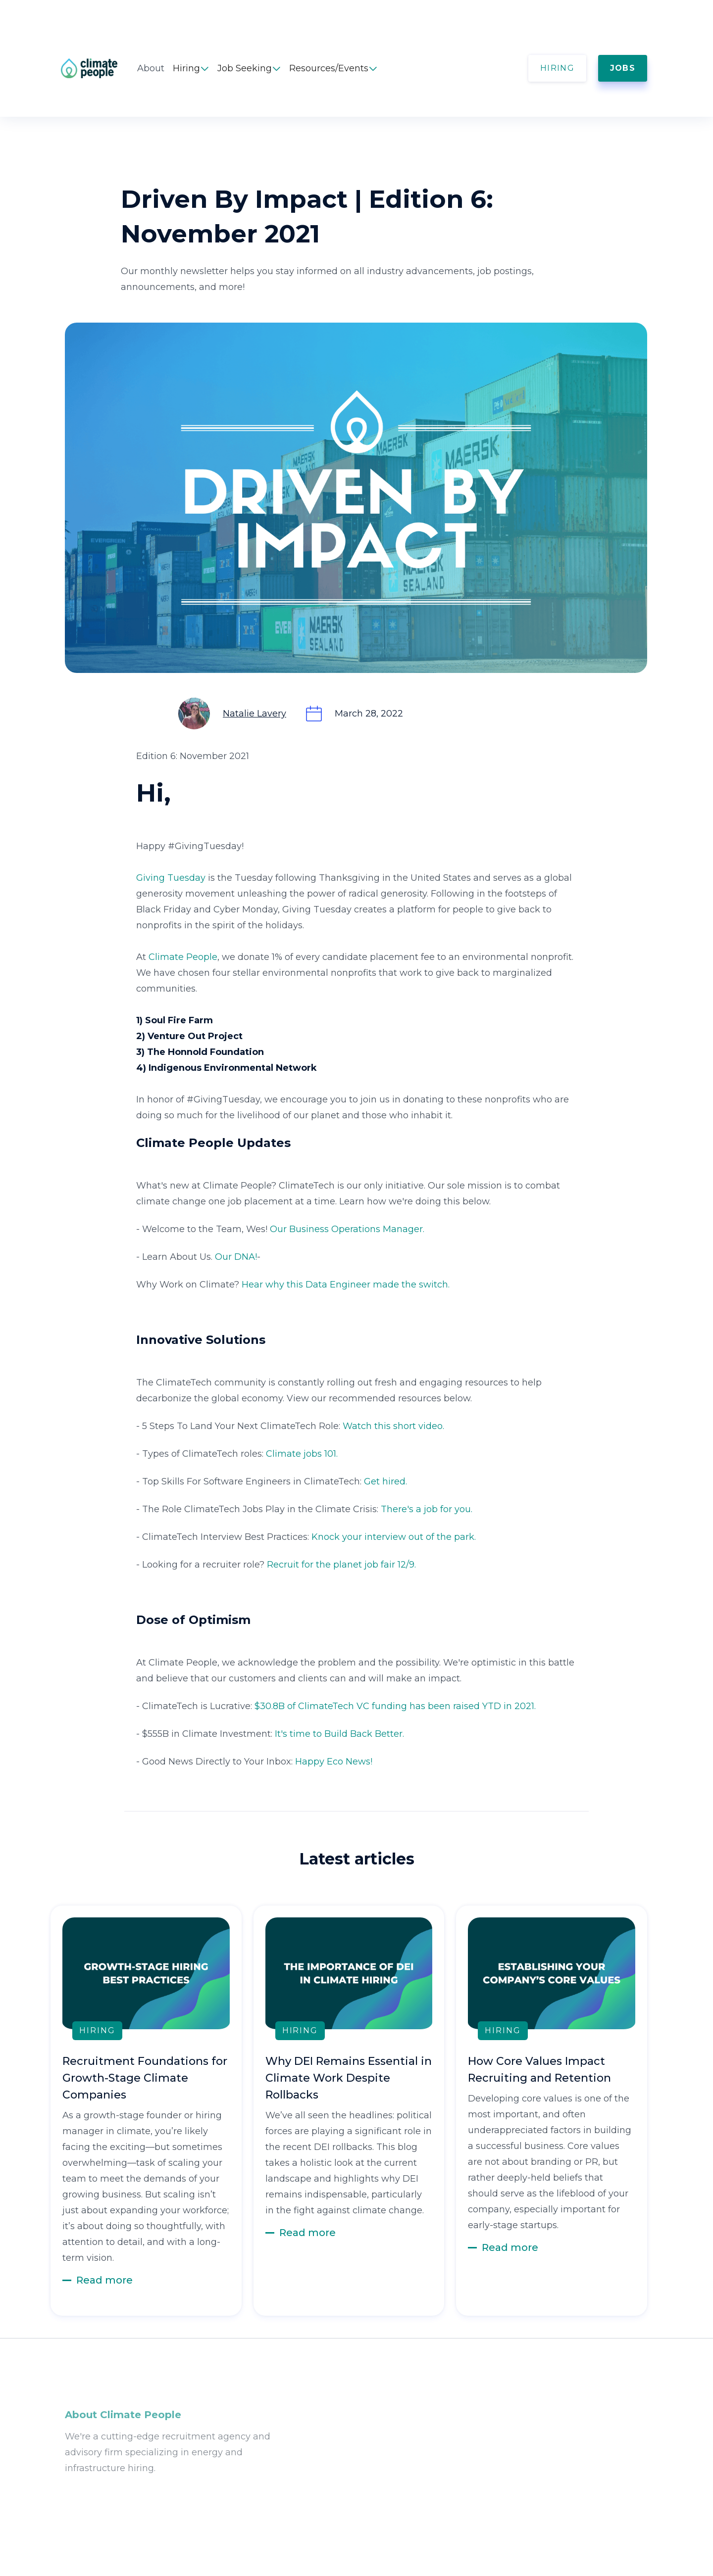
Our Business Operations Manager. (347, 1229)
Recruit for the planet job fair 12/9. (341, 1564)
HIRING (557, 68)
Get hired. (385, 1481)
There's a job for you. (426, 1509)
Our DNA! (236, 1256)
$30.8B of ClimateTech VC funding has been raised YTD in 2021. (395, 1706)
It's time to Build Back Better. (339, 1733)
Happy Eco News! (333, 1761)
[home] (99, 68)
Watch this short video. (393, 1426)
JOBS (622, 68)
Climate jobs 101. (302, 1453)
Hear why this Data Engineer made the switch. (346, 1284)
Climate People (183, 957)
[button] (191, 68)
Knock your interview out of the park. (393, 1536)
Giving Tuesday (170, 877)
